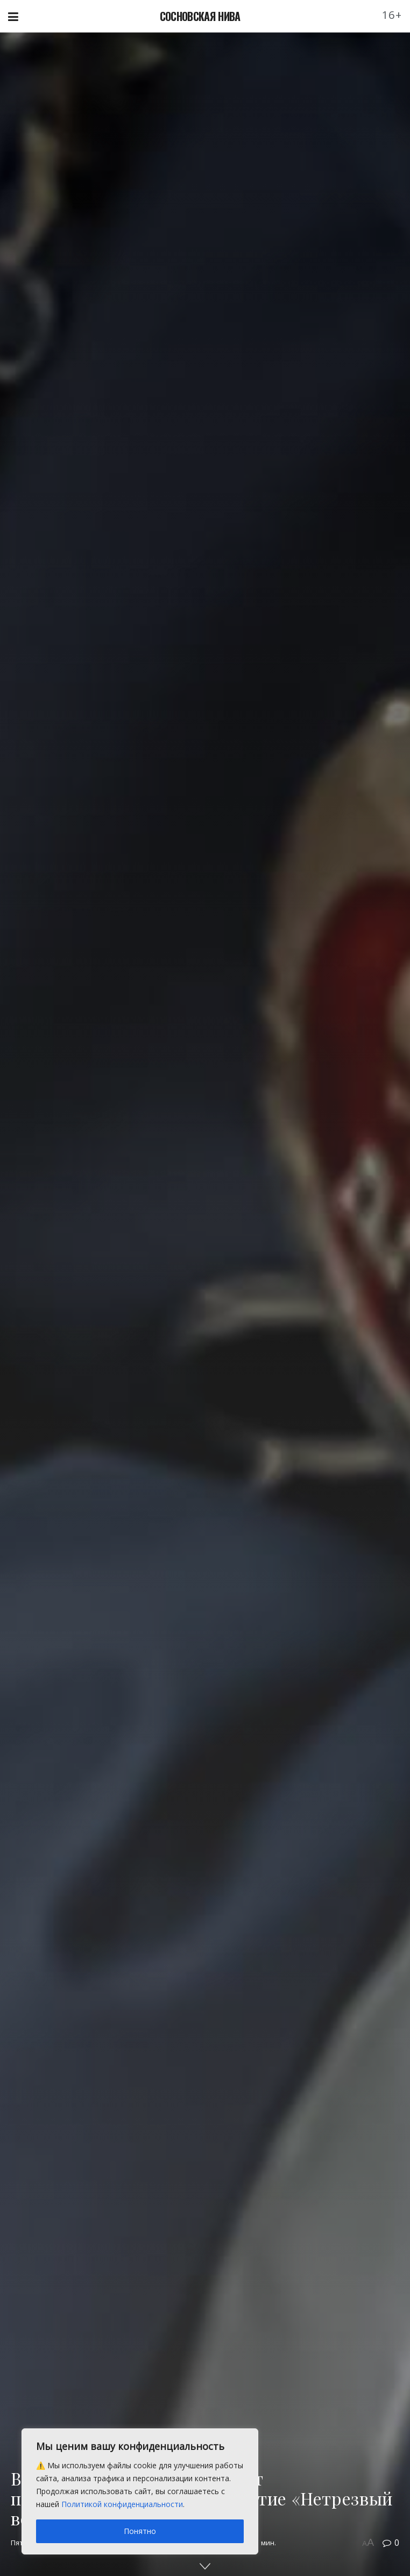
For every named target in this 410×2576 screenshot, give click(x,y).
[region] (140, 2491)
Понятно (140, 2531)
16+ (392, 15)
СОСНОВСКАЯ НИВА (200, 16)
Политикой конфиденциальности (122, 2504)
